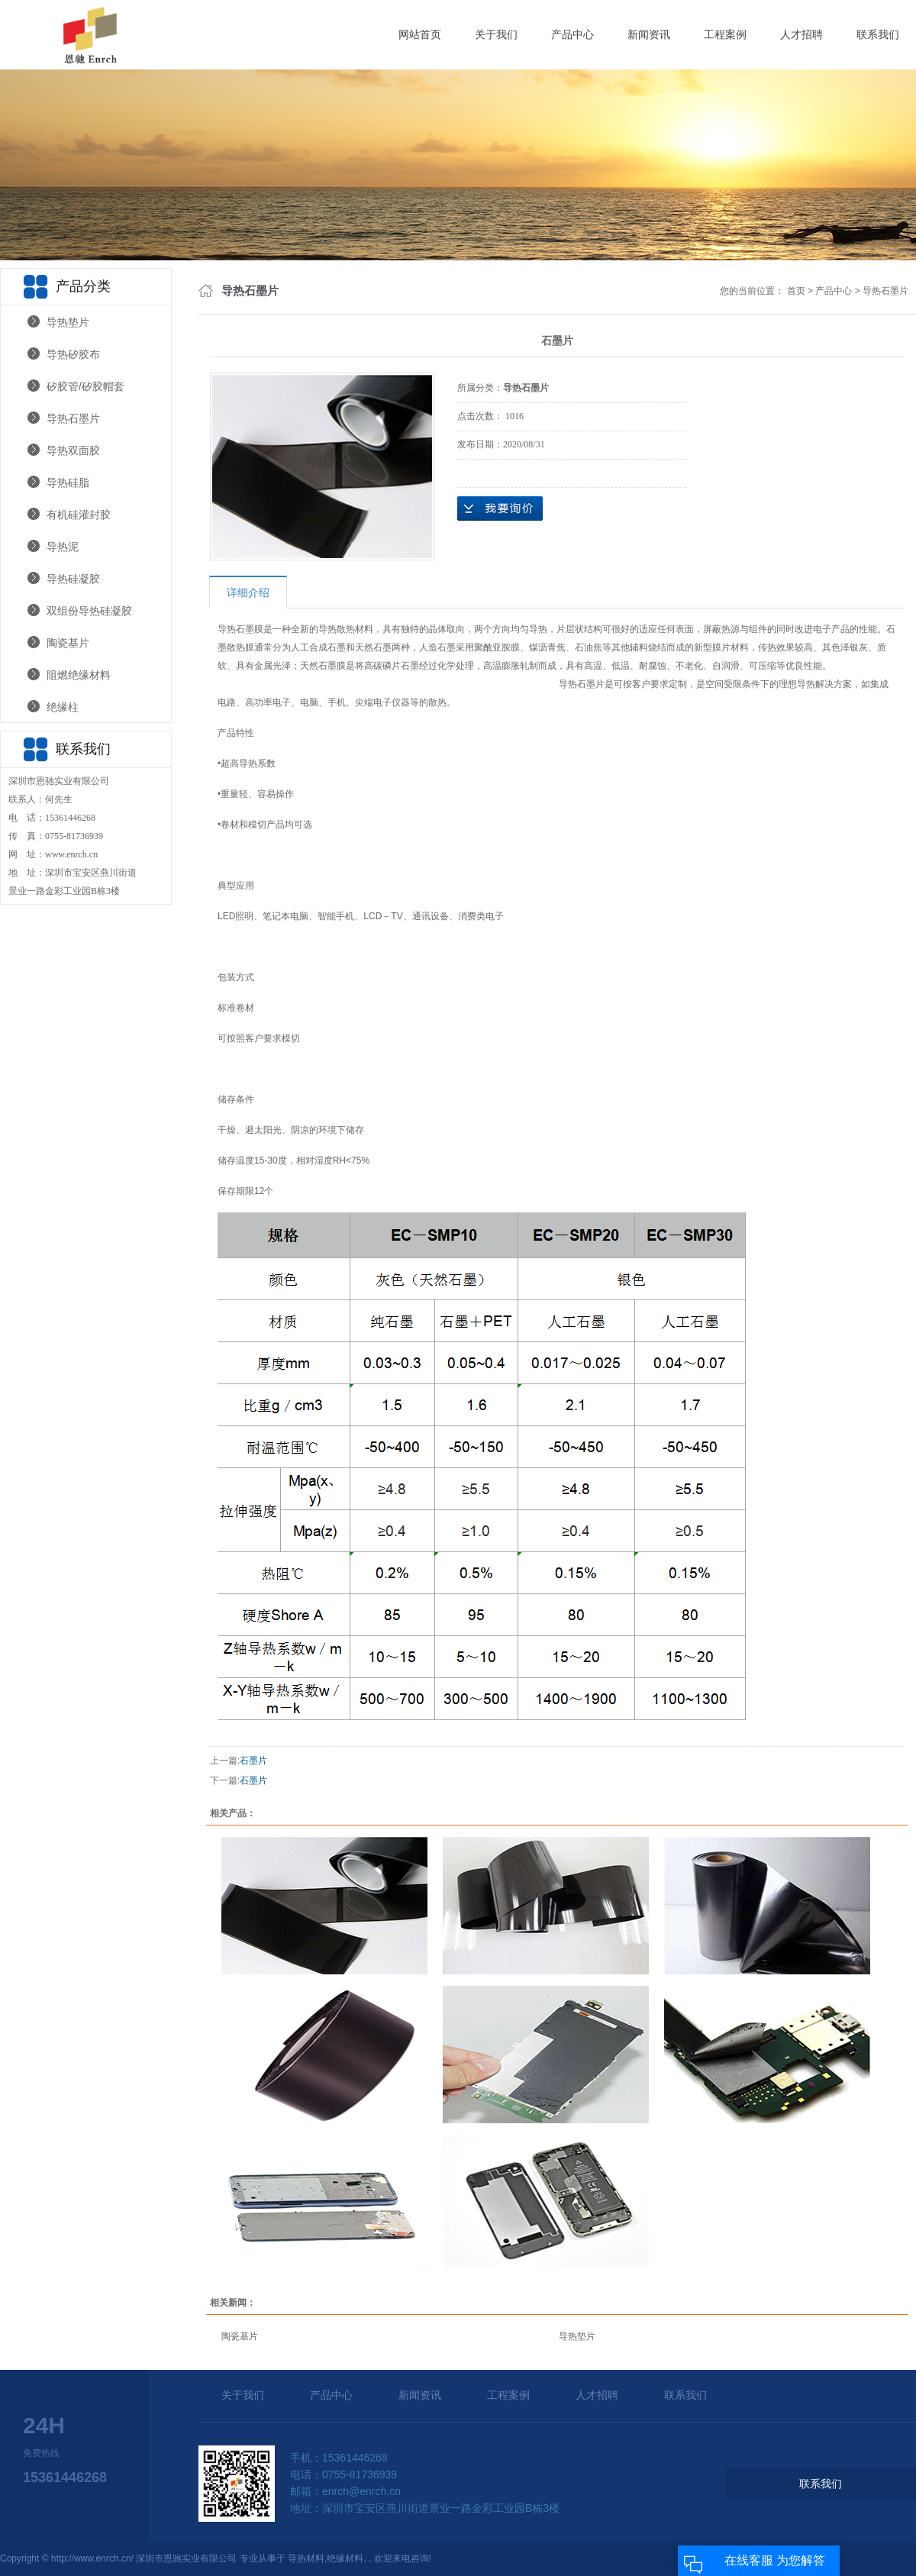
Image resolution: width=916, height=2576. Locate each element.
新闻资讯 (648, 34)
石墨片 (253, 1760)
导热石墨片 (73, 418)
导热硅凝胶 (73, 579)
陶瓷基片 (68, 643)
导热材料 (306, 2558)
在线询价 (500, 508)
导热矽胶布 (73, 354)
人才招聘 (801, 34)
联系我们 (877, 34)
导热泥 (63, 547)
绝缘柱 (63, 707)
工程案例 (725, 34)
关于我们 (496, 34)
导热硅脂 (68, 482)
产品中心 (572, 34)
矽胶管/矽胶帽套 (85, 386)
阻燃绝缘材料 (79, 675)
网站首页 (419, 34)
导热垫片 (68, 322)
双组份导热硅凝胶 (89, 611)
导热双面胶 (73, 450)
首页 (796, 291)
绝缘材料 (345, 2558)
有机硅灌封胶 (79, 514)
